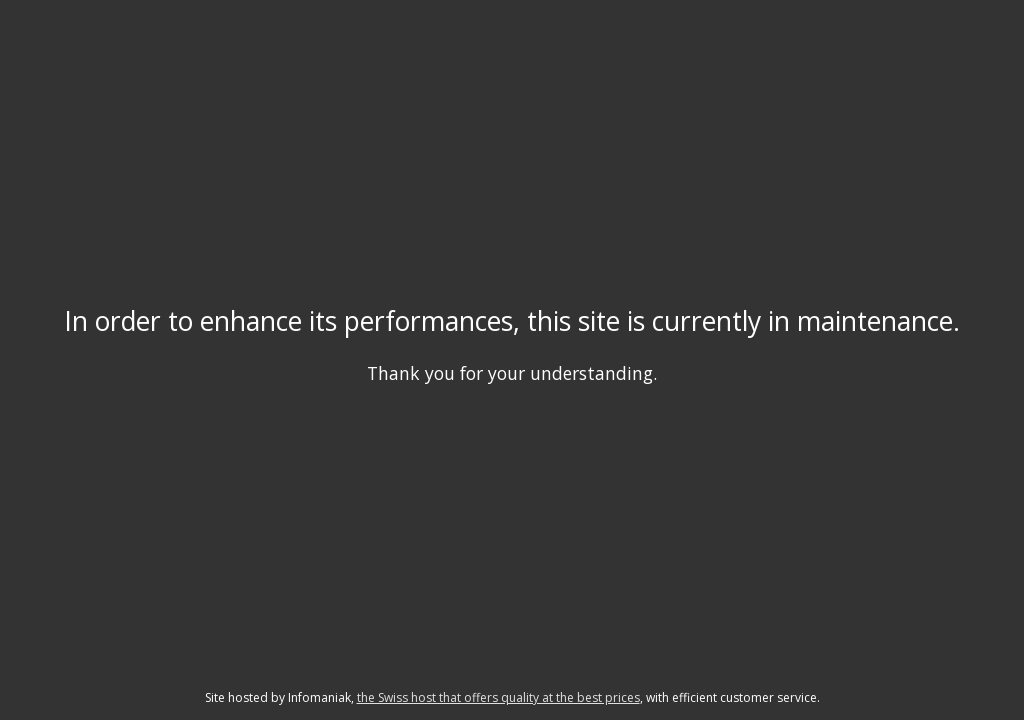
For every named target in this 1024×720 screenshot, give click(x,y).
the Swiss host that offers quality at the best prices (498, 697)
